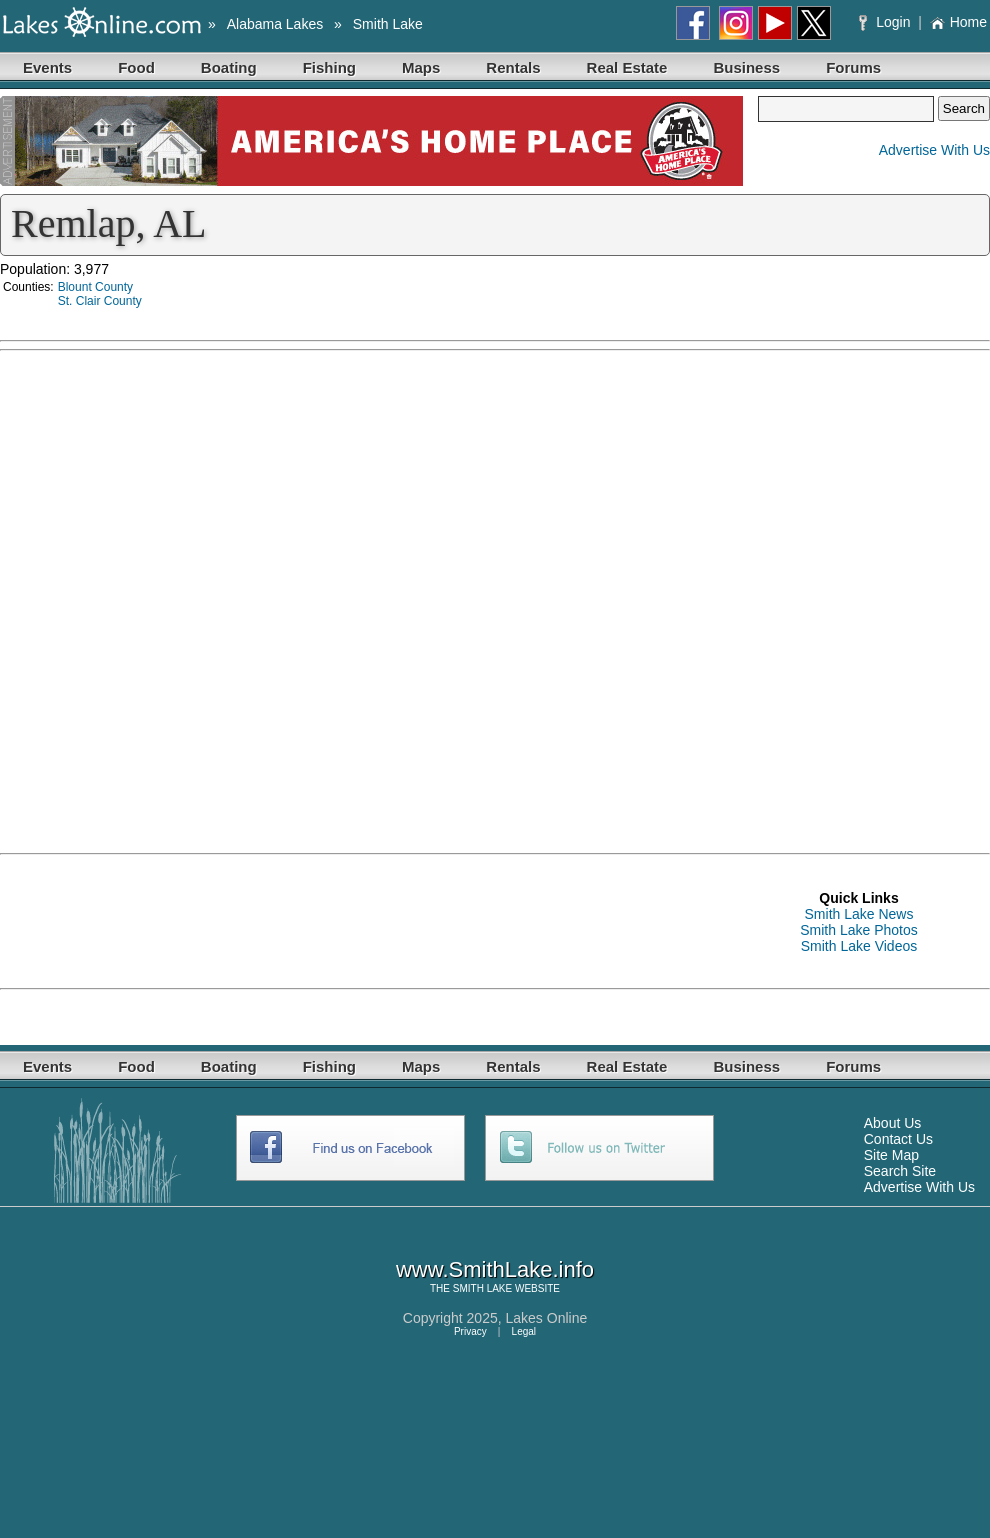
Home (958, 22)
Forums (853, 67)
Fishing (329, 67)
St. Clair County (100, 301)
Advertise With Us (934, 150)
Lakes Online (547, 1318)
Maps (421, 67)
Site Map (891, 1155)
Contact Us (898, 1139)
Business (746, 67)
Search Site (900, 1171)
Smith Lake (388, 24)
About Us (893, 1123)
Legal (524, 1331)
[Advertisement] (160, 920)
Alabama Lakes (275, 24)
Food (136, 67)
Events (47, 67)
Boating (229, 67)
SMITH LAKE (482, 1288)
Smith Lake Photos (859, 930)
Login (886, 22)
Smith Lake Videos (859, 946)
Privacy (470, 1331)
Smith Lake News (859, 914)
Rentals (513, 67)
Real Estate (627, 67)
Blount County (95, 287)
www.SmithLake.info (495, 1269)
